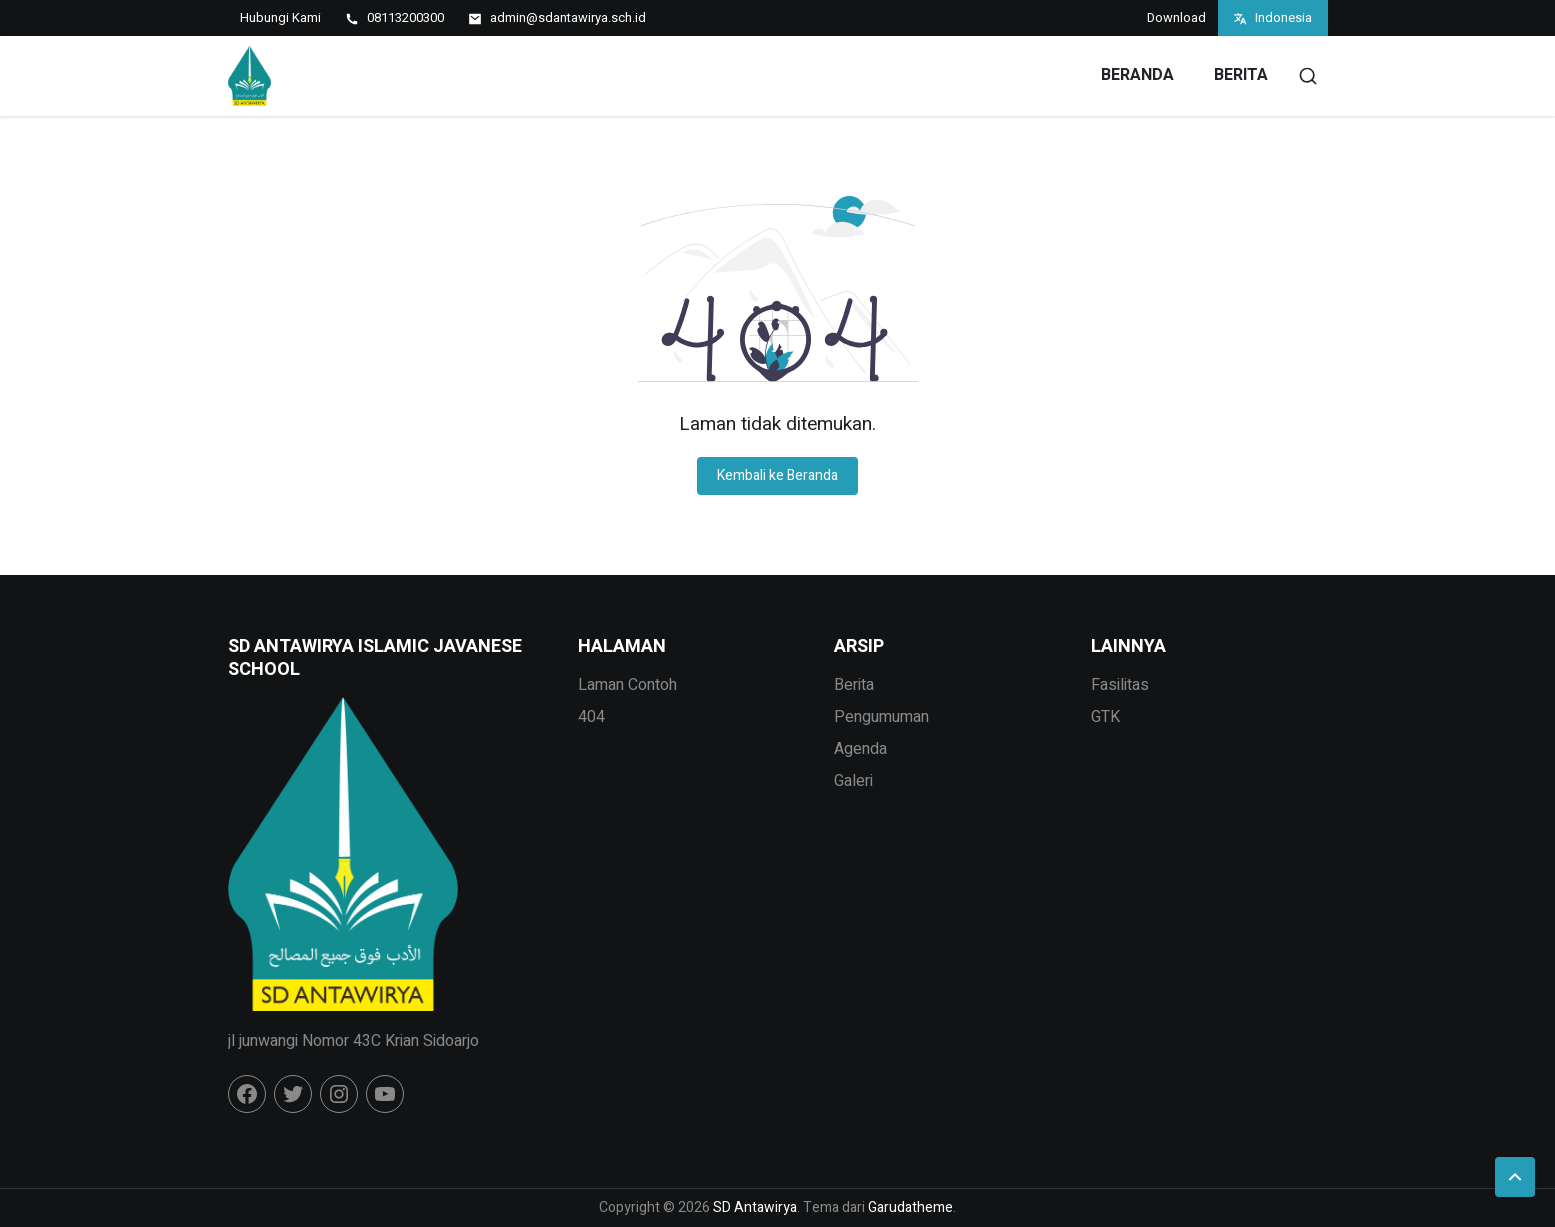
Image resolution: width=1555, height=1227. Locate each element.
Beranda (1137, 75)
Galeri (853, 781)
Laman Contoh (627, 685)
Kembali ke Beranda (777, 475)
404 (591, 717)
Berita (1241, 75)
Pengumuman (881, 717)
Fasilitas (1120, 685)
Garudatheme (910, 1207)
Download (1176, 17)
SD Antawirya (755, 1207)
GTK (1105, 717)
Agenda (860, 749)
